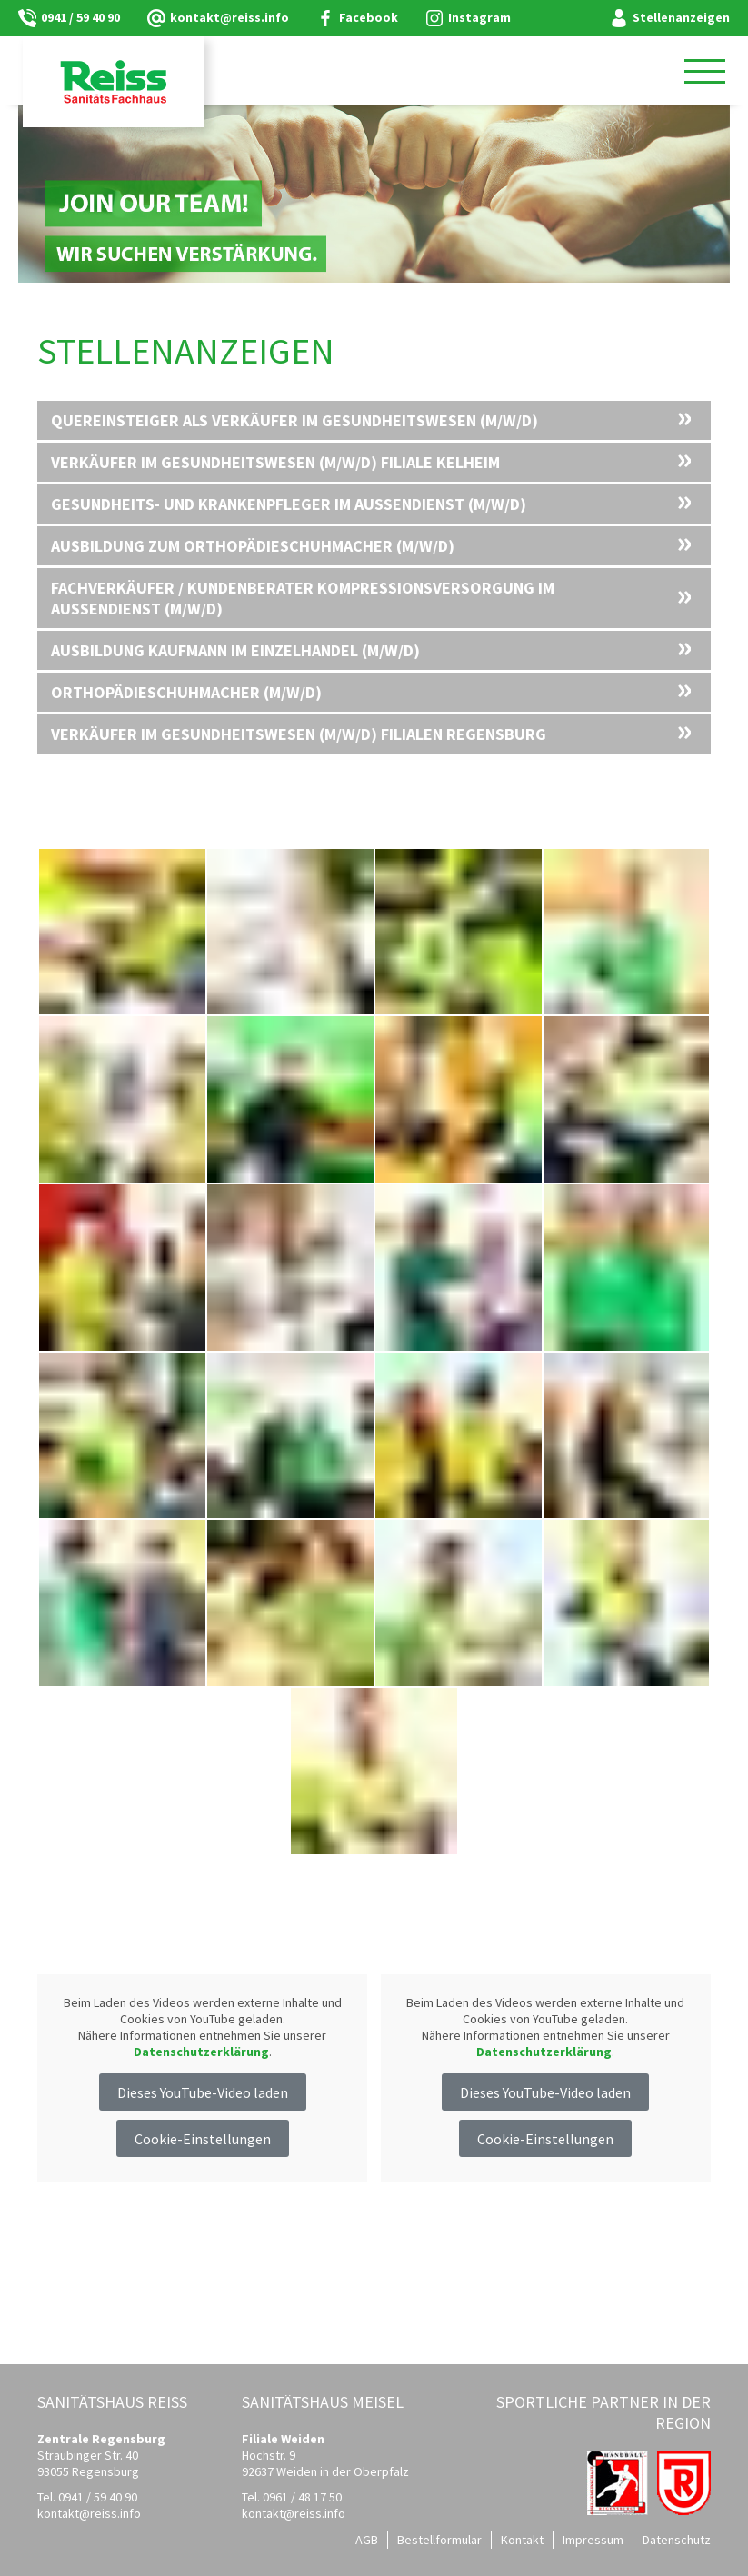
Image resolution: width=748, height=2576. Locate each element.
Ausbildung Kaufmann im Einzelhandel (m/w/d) (235, 650)
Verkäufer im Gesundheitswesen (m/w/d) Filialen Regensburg (298, 734)
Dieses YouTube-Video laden (202, 2092)
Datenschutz (677, 2539)
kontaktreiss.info (229, 17)
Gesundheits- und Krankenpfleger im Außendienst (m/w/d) (288, 504)
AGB (366, 2539)
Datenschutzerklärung (201, 2051)
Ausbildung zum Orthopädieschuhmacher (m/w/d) (252, 545)
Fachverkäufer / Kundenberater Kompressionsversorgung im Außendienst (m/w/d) (302, 598)
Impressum (593, 2539)
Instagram (479, 17)
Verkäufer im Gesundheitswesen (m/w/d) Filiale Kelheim (275, 462)
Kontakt (522, 2539)
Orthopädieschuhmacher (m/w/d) (186, 692)
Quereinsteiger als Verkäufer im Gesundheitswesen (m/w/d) (294, 420)
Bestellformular (439, 2539)
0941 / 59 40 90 (80, 17)
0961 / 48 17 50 (302, 2497)
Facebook (368, 17)
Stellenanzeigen (681, 17)
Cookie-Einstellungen (203, 2139)
